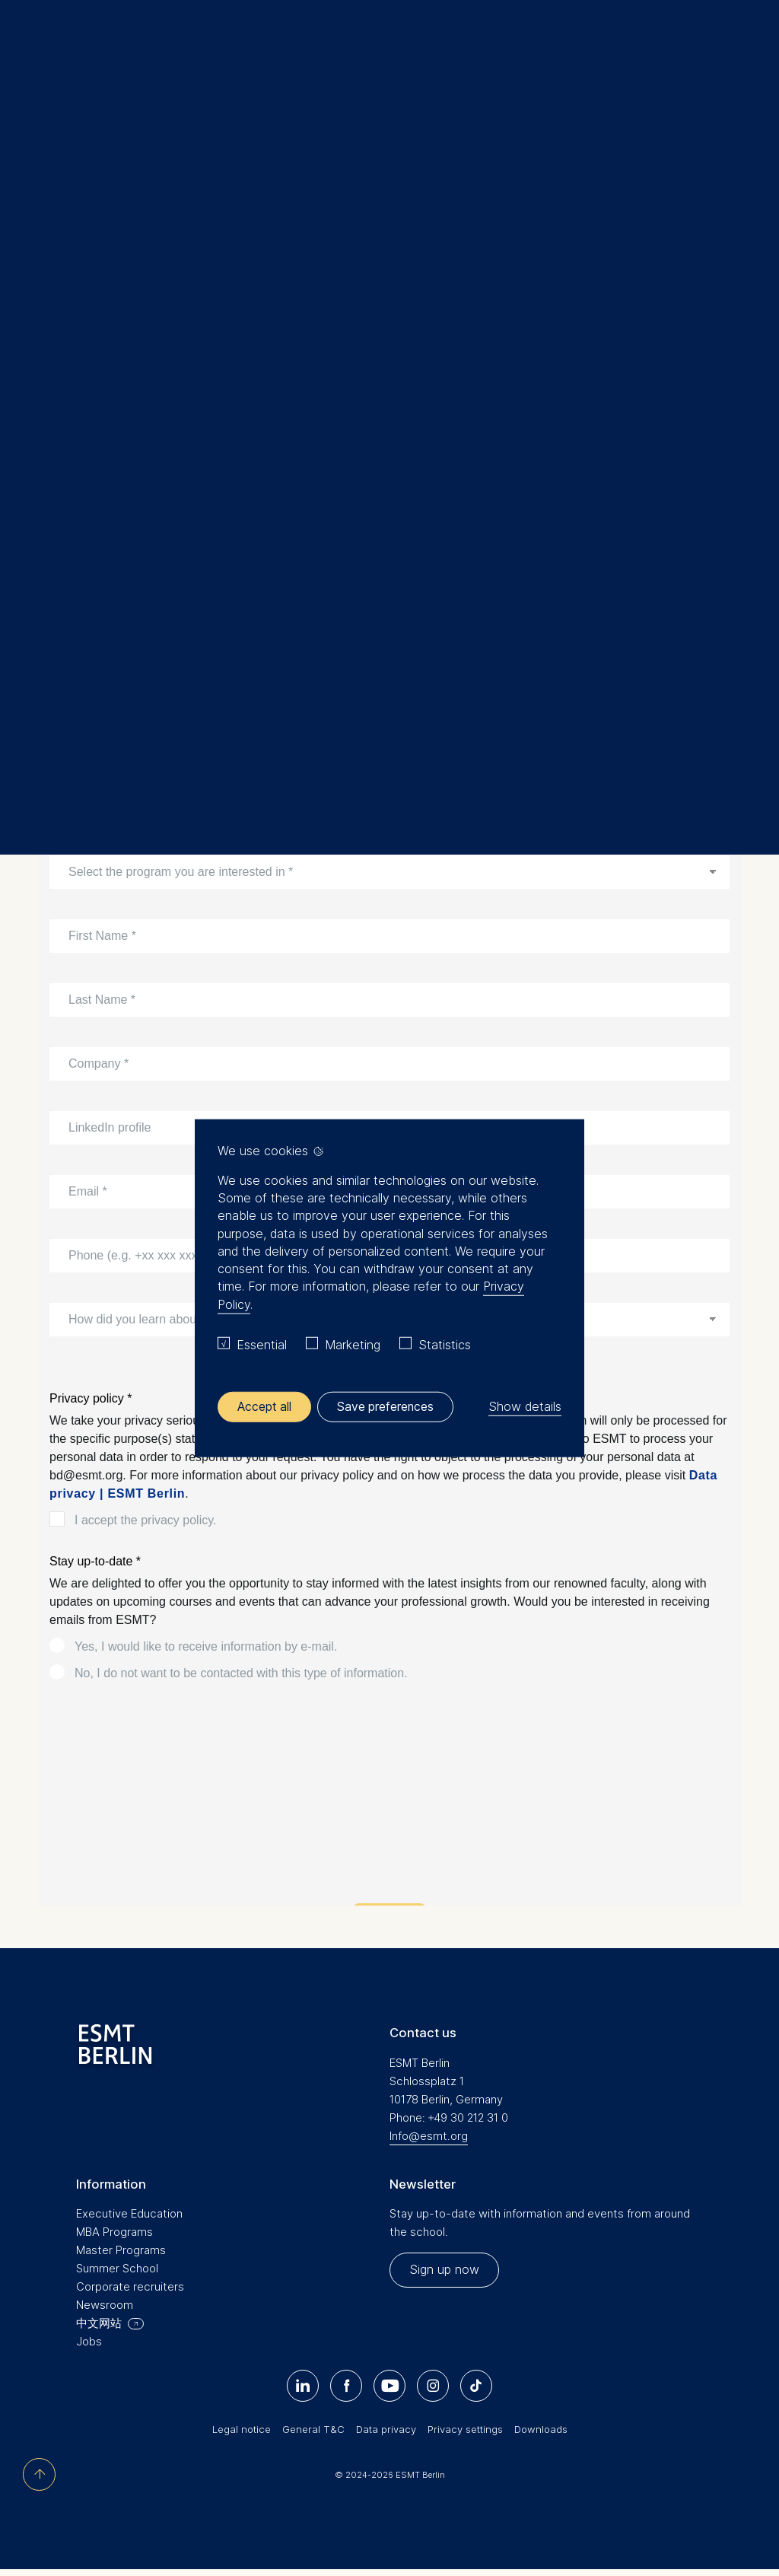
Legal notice (241, 2435)
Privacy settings (465, 2435)
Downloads (541, 2435)
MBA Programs (114, 2238)
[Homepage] (389, 45)
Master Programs (121, 2256)
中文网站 (99, 2329)
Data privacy (386, 2435)
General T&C (313, 2435)
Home (44, 191)
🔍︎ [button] (745, 41)
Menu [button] (34, 48)
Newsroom (104, 2311)
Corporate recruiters (130, 2292)
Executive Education (100, 191)
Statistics (444, 1344)
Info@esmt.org (429, 2141)
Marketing (352, 1344)
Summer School (117, 2274)
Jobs (89, 2347)
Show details (524, 1406)
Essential (262, 1344)
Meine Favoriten (712, 45)
